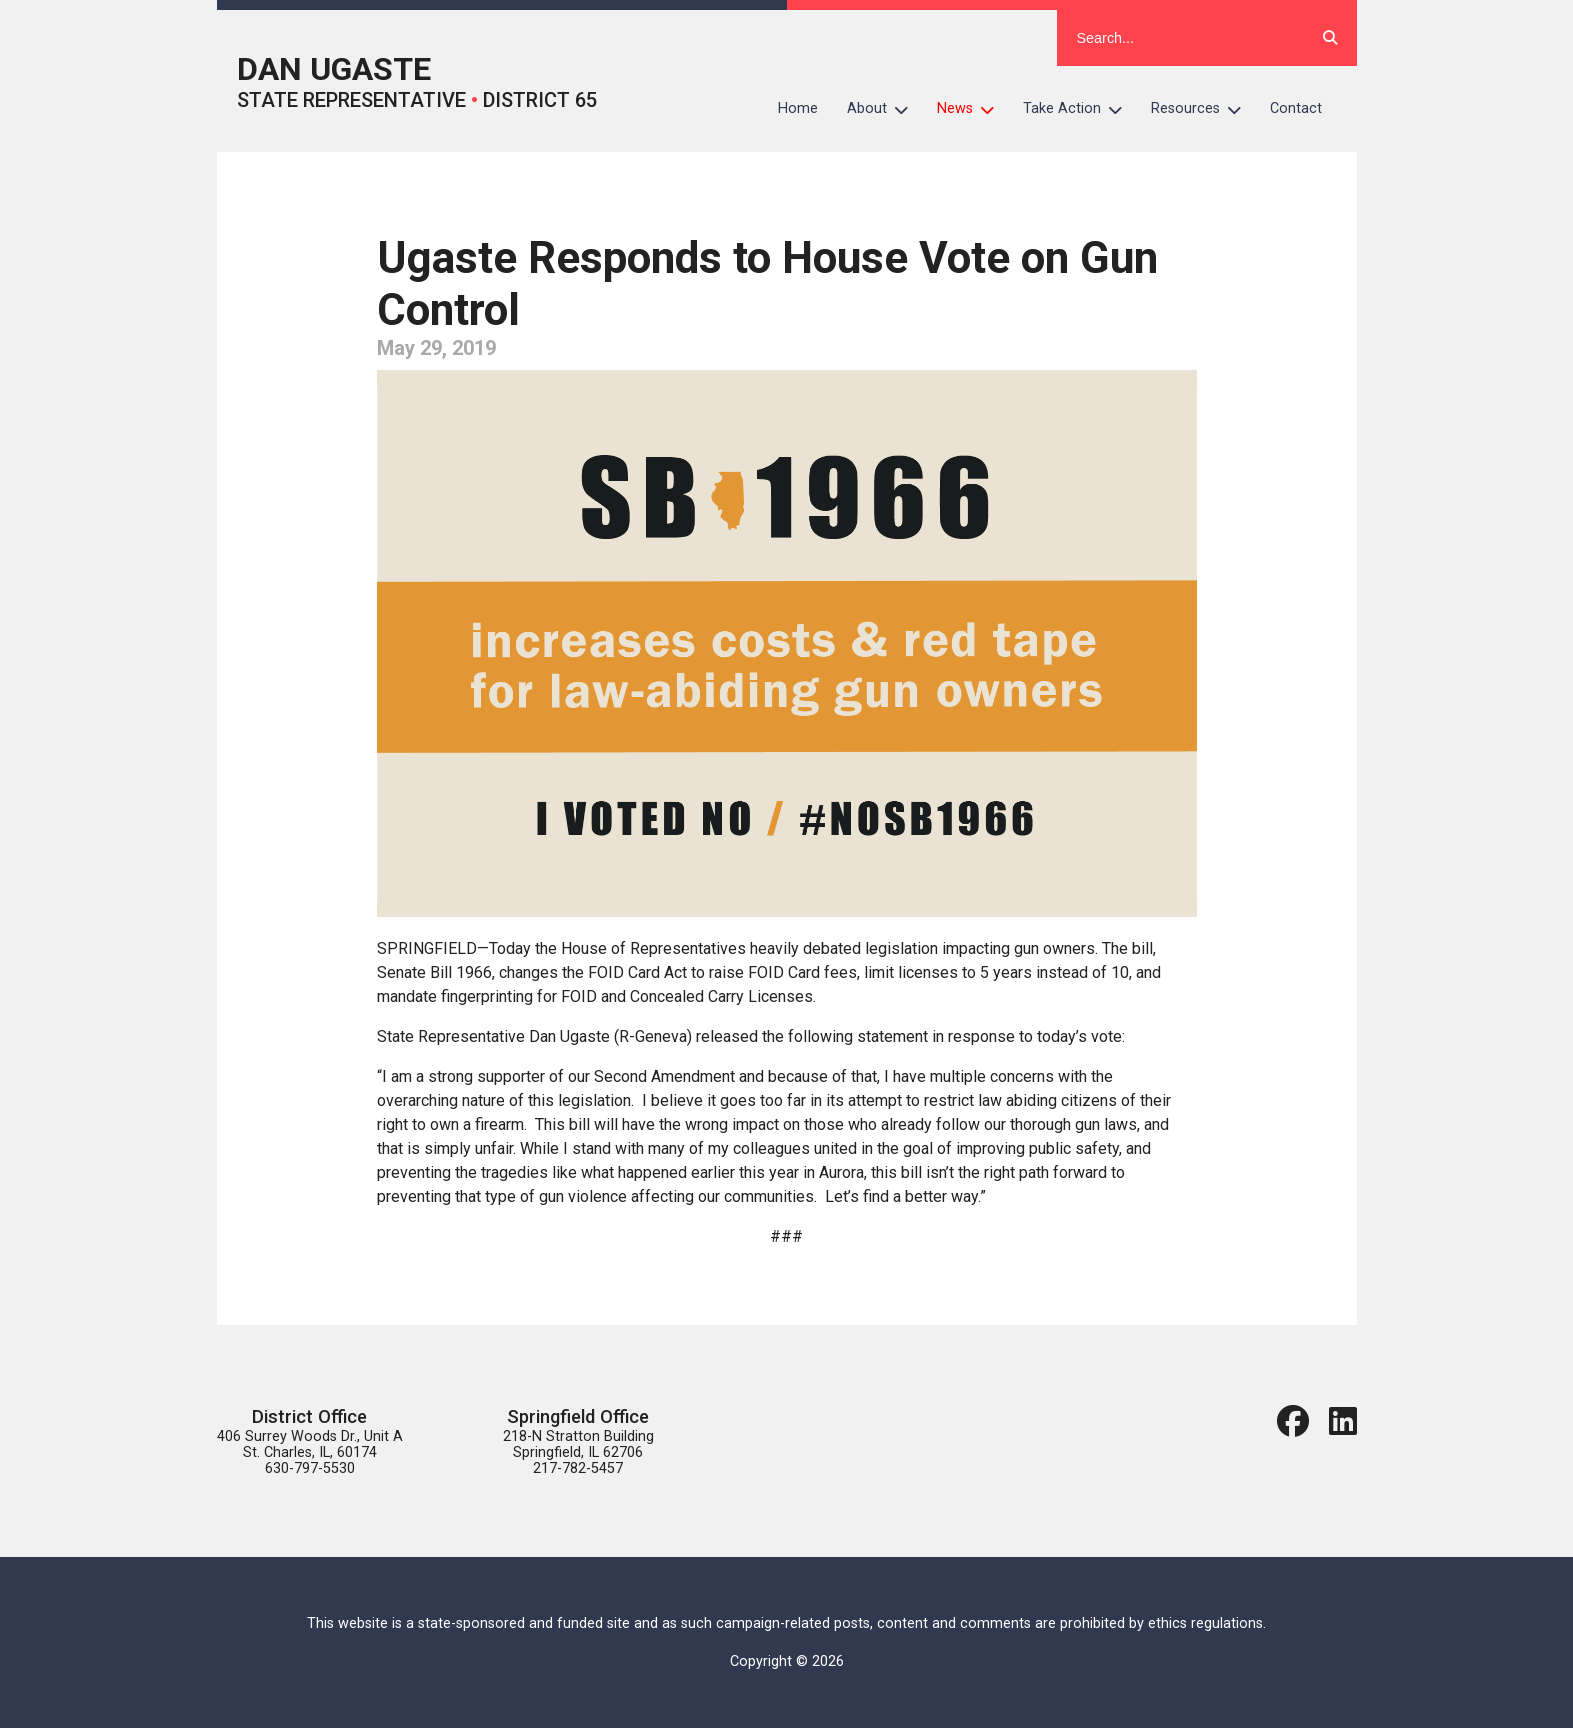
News (973, 109)
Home (798, 108)
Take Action (1080, 109)
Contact (1296, 108)
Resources (1203, 109)
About (885, 109)
